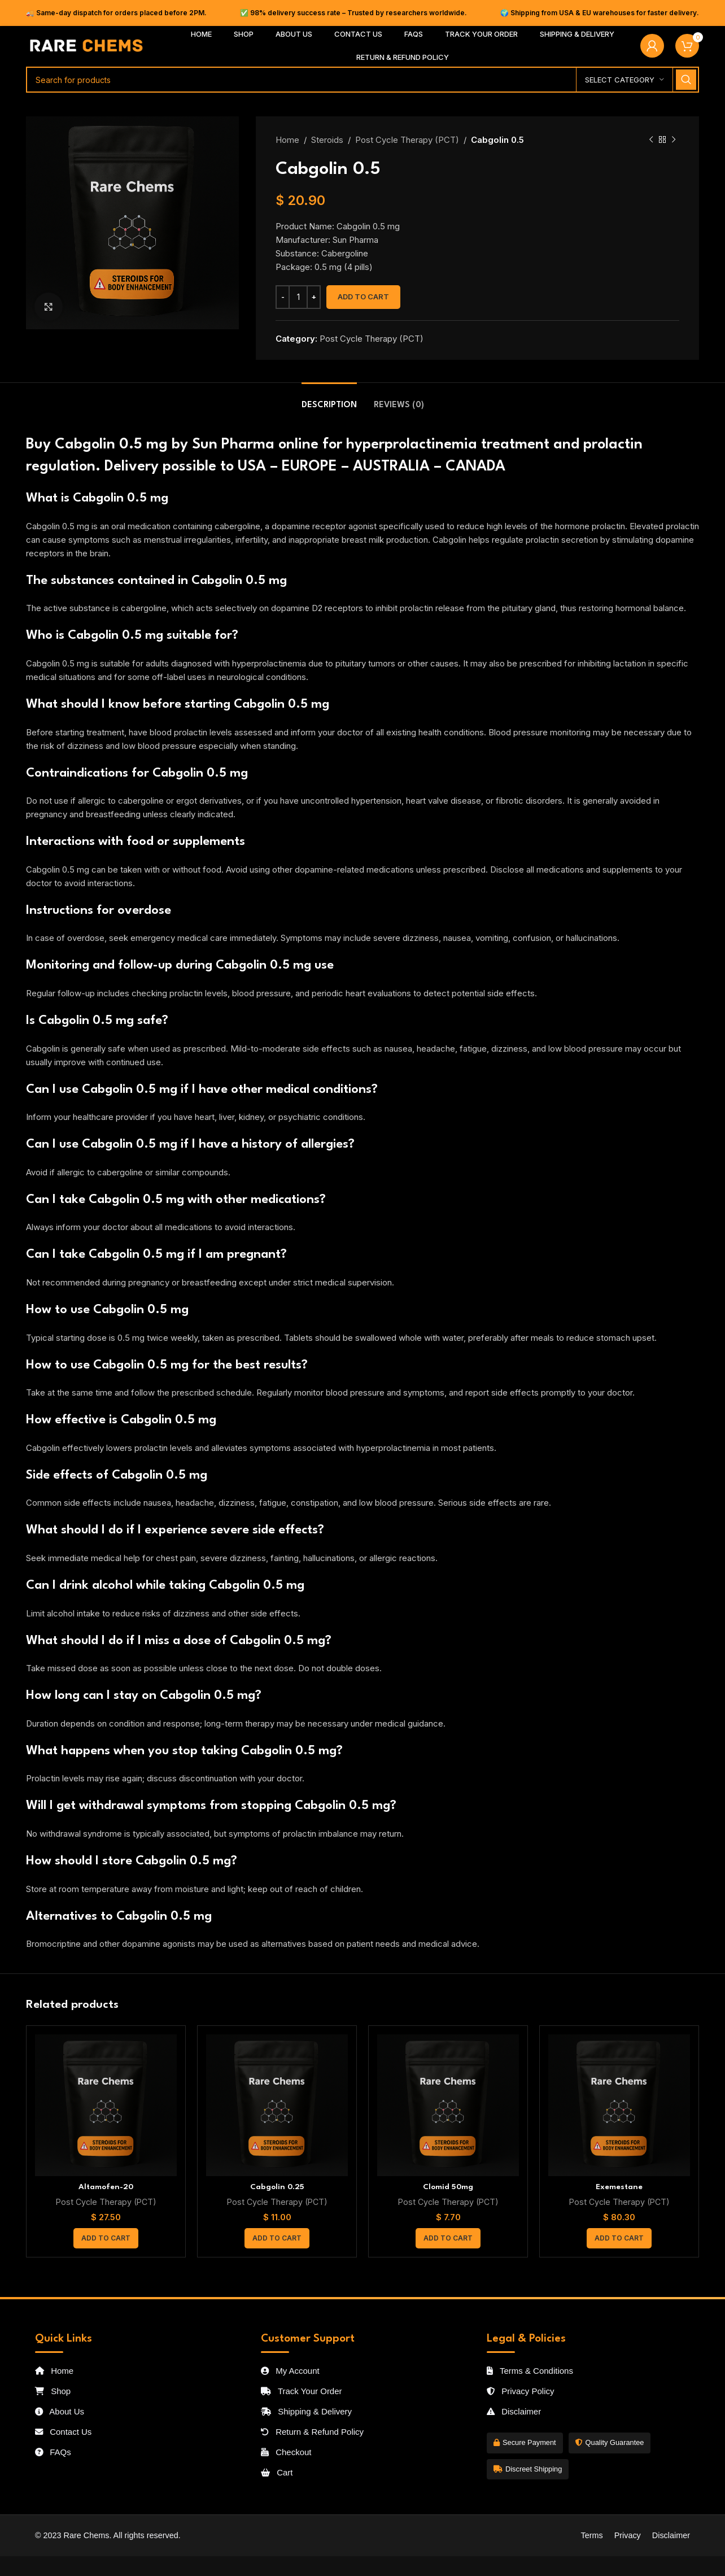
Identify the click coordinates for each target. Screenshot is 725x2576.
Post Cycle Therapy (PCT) (407, 139)
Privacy (627, 2535)
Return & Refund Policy (312, 2431)
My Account (290, 2371)
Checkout (286, 2452)
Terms (591, 2535)
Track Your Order (301, 2391)
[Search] (362, 80)
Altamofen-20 (105, 2187)
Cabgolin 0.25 (277, 2187)
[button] (105, 2238)
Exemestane (619, 2187)
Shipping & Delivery (306, 2411)
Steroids (327, 139)
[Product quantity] (298, 297)
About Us (59, 2411)
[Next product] (673, 140)
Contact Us (63, 2431)
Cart (277, 2472)
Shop (53, 2391)
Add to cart (363, 296)
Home (287, 139)
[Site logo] (86, 45)
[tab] (329, 399)
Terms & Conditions (530, 2371)
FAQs (53, 2452)
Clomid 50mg (448, 2187)
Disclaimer (514, 2411)
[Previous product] (651, 140)
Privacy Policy (520, 2391)
